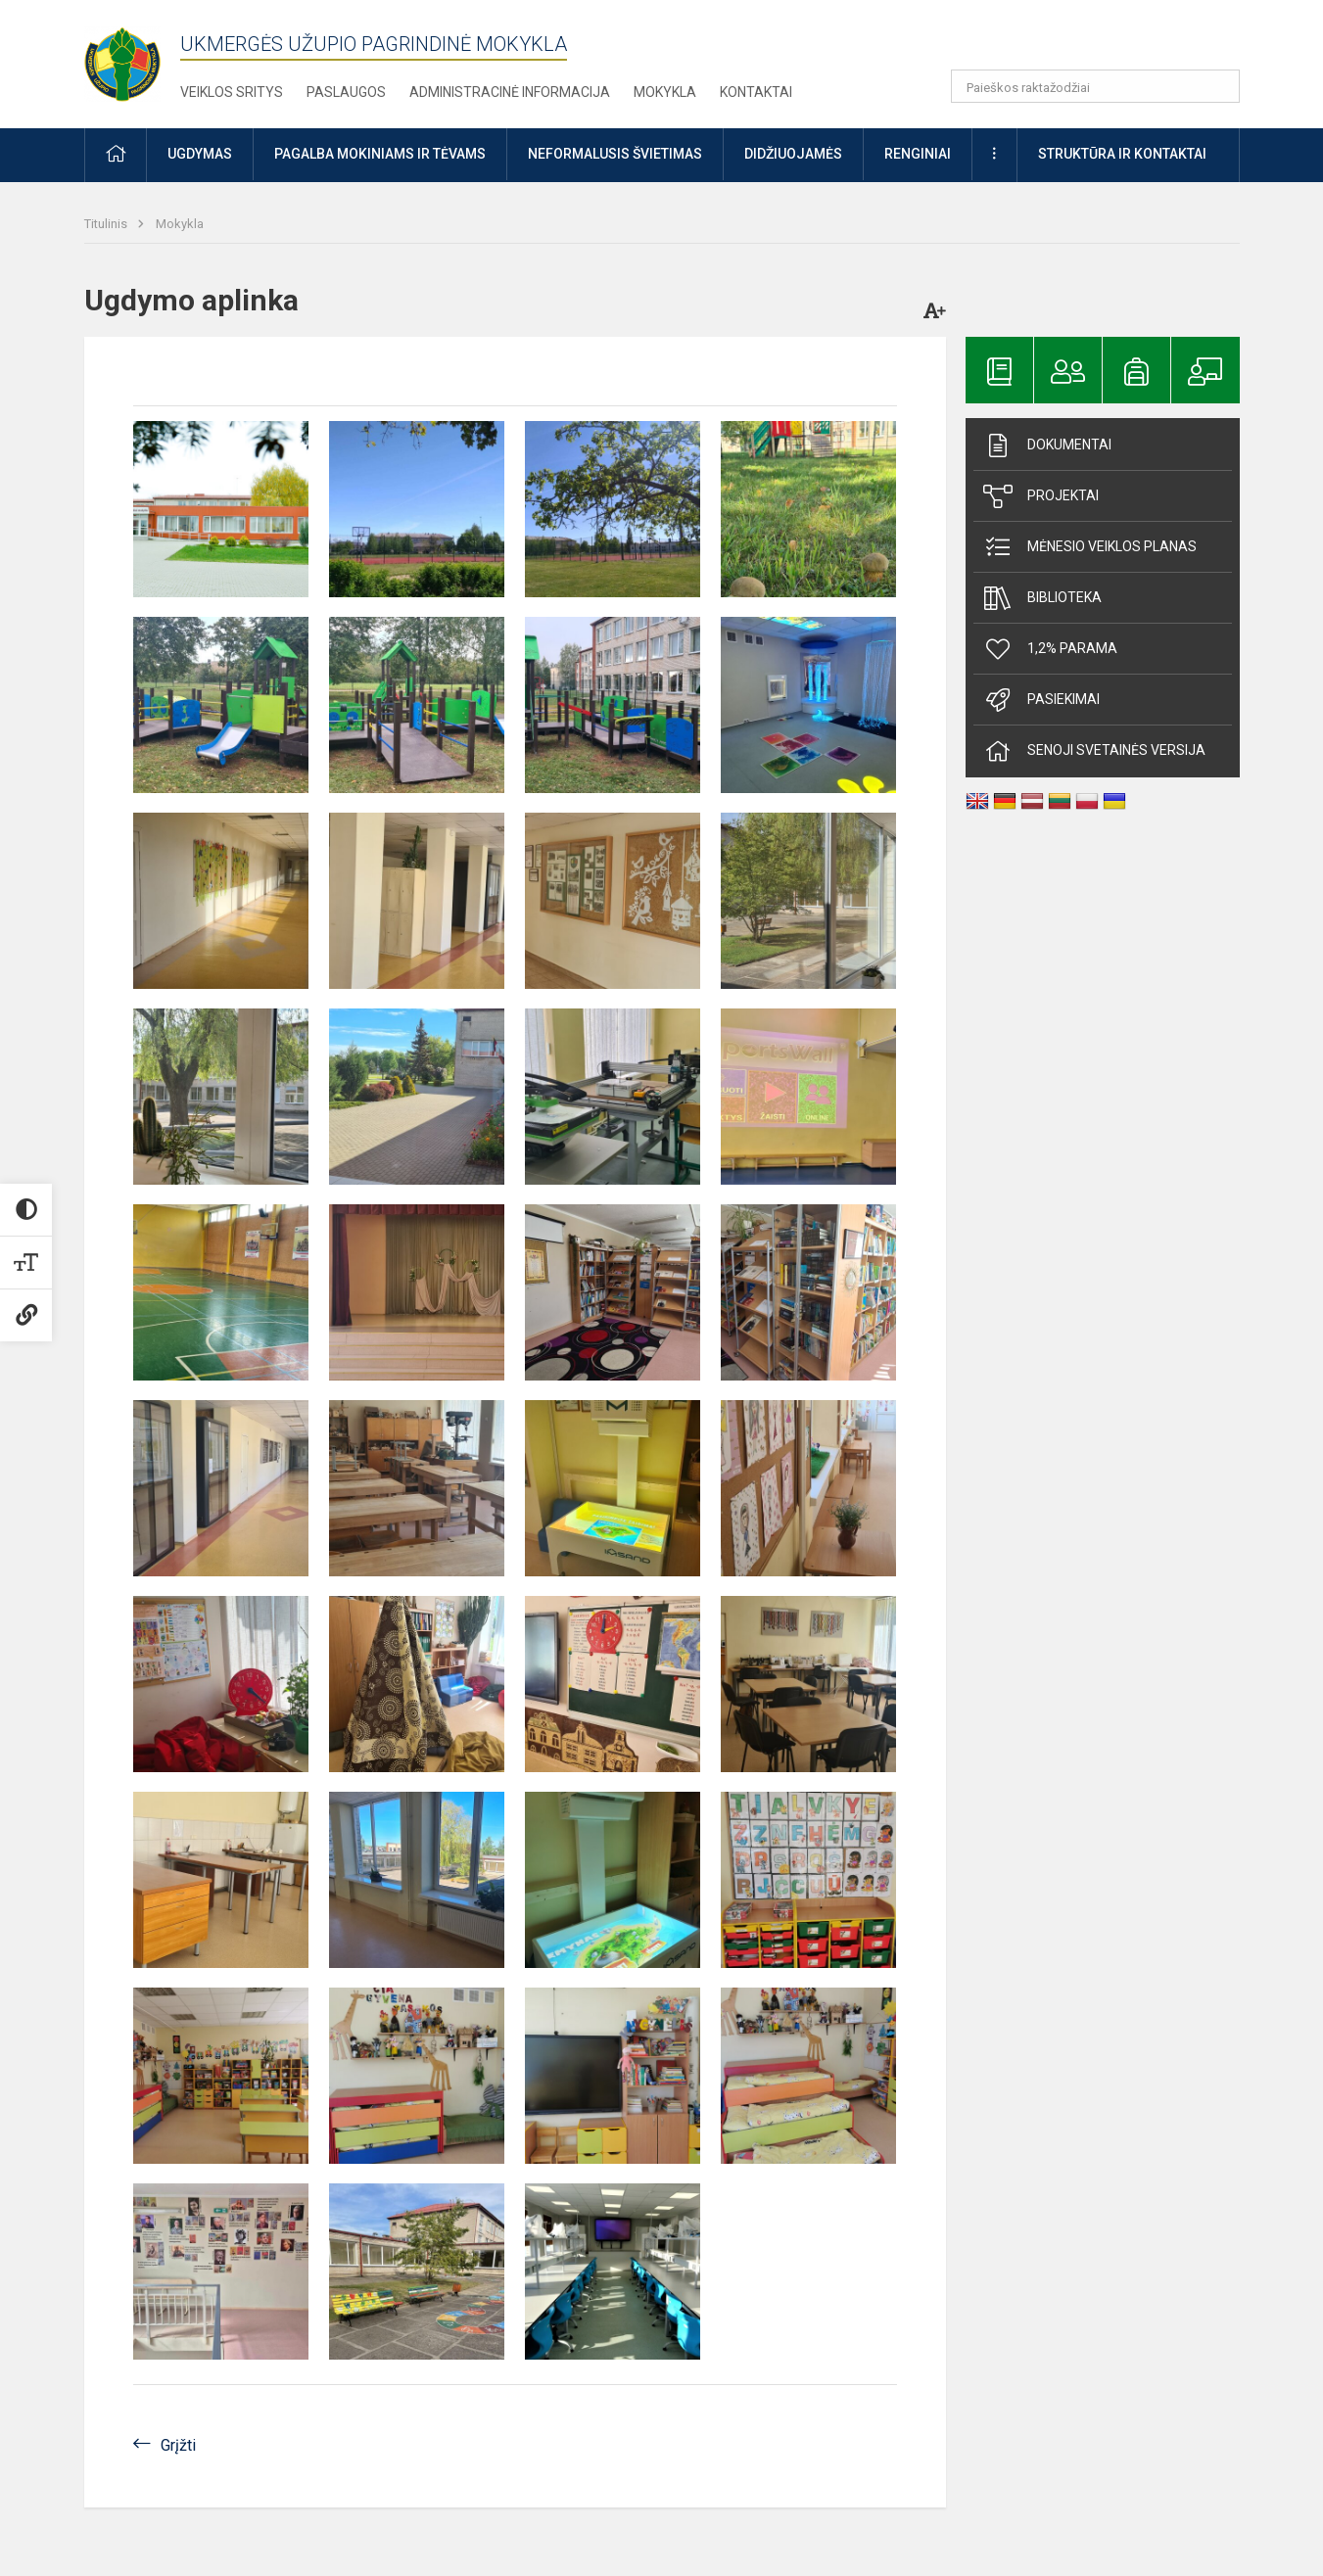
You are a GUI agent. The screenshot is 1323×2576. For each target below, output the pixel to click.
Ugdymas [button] (199, 154)
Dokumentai (1047, 445)
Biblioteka (1042, 598)
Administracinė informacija (509, 92)
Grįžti (178, 2445)
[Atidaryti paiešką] (1218, 86)
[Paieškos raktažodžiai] (1095, 86)
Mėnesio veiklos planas (1090, 547)
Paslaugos (346, 92)
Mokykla (665, 92)
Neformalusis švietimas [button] (615, 154)
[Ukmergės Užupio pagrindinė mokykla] (132, 59)
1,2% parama (1050, 649)
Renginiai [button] (917, 154)
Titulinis (107, 223)
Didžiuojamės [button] (793, 154)
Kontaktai (756, 92)
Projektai (1041, 496)
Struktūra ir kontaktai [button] (1122, 154)
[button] (1106, 41)
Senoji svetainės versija (1094, 751)
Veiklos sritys (231, 92)
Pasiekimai (1041, 700)
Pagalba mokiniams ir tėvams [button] (380, 154)
